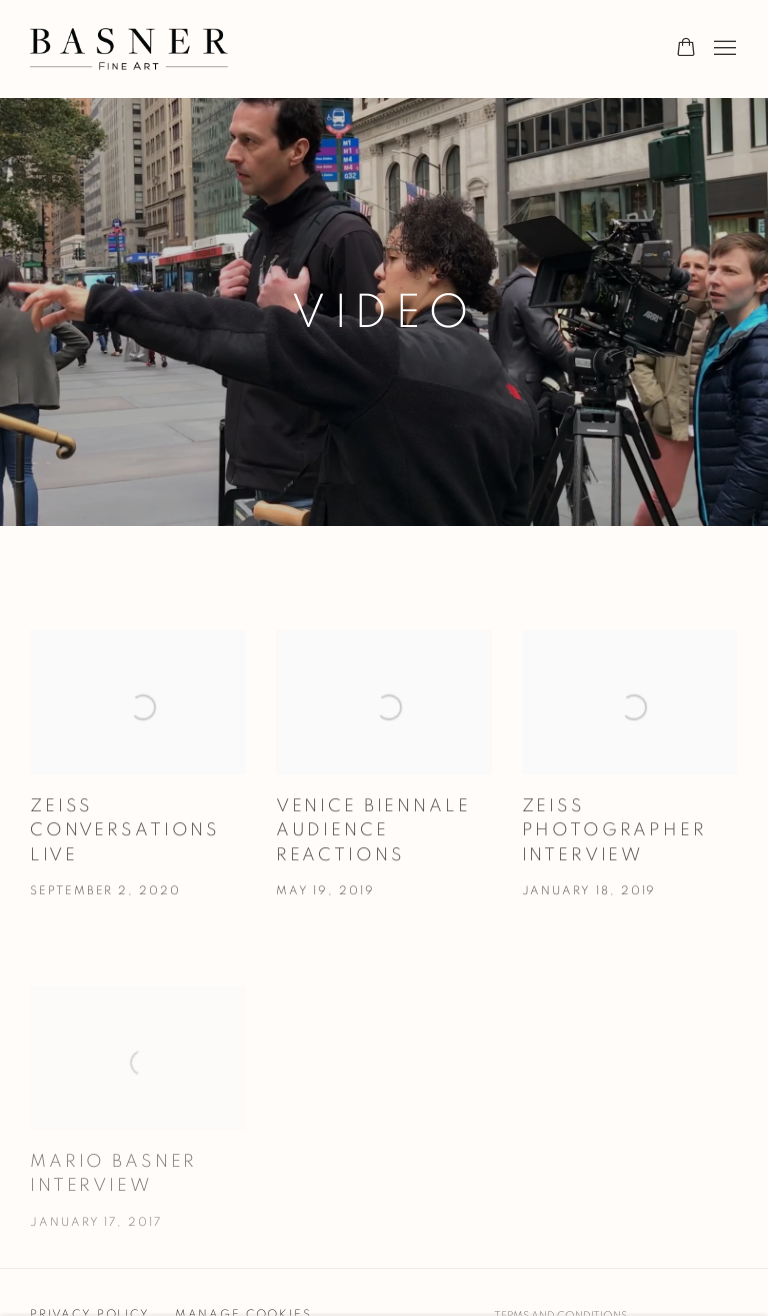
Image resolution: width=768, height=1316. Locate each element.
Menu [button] (723, 49)
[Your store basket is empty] (686, 49)
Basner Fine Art (130, 49)
